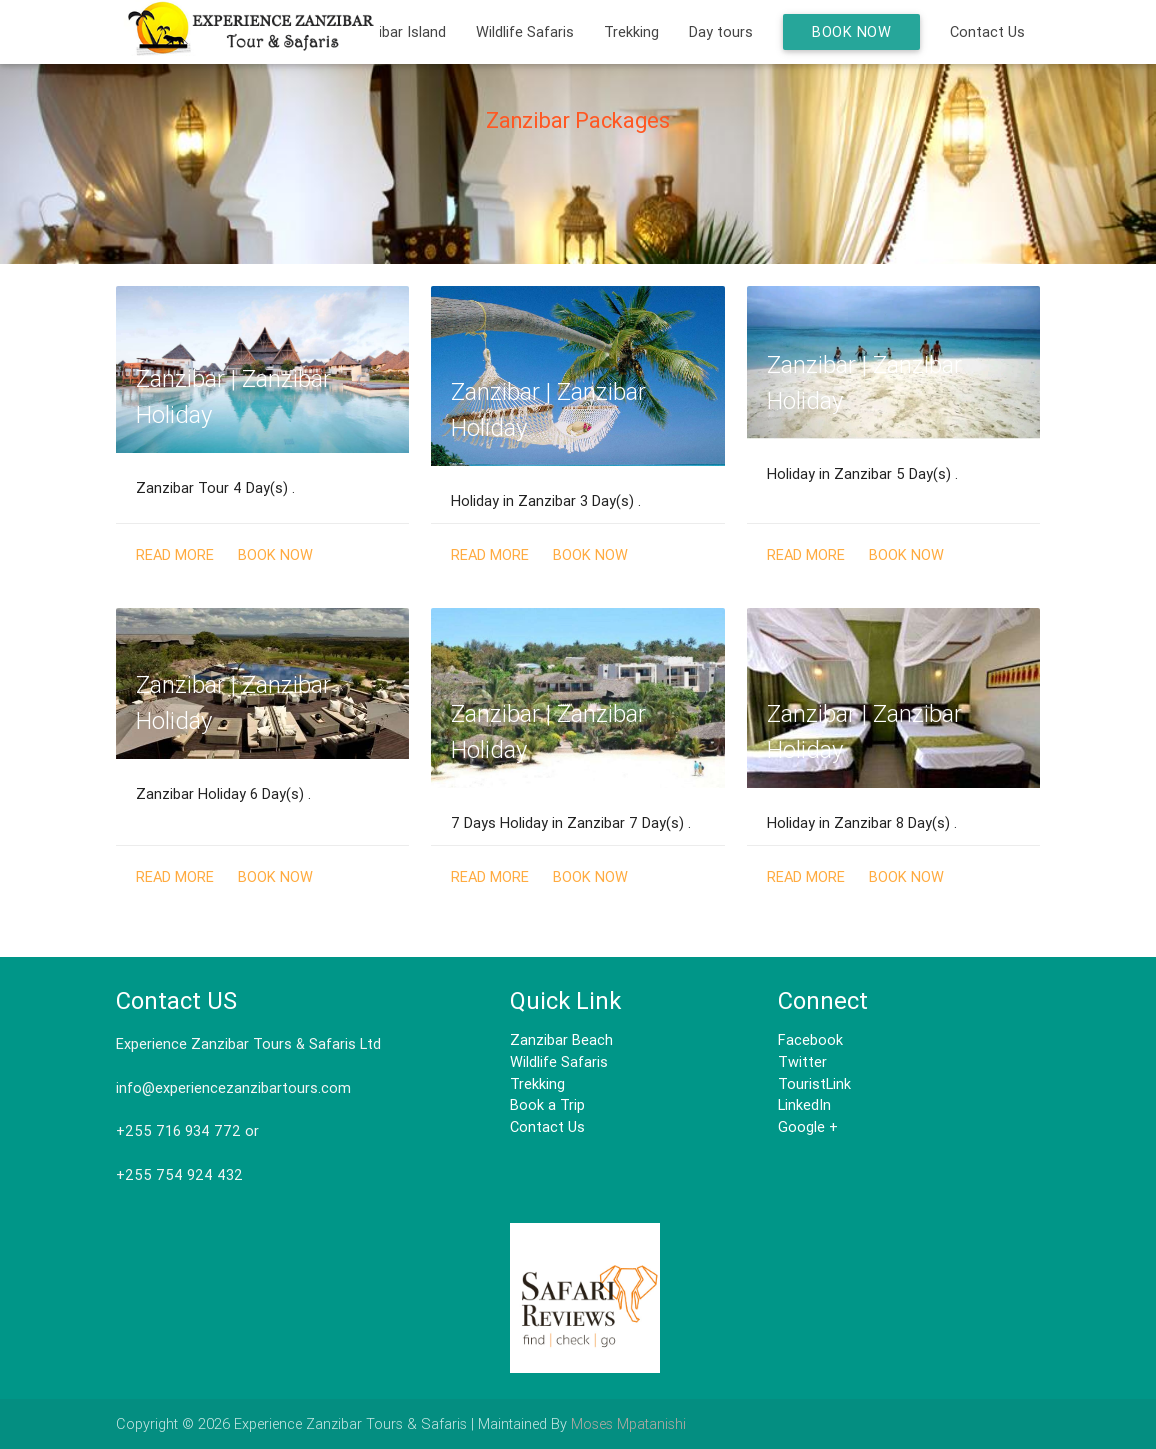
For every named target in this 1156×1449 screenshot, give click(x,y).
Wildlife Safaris (525, 31)
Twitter (802, 1061)
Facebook (810, 1039)
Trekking (631, 31)
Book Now (851, 31)
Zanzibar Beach (561, 1039)
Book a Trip (547, 1104)
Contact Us (987, 31)
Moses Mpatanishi (628, 1423)
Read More (175, 554)
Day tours (721, 31)
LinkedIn (804, 1104)
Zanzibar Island (395, 31)
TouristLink (814, 1083)
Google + (808, 1126)
